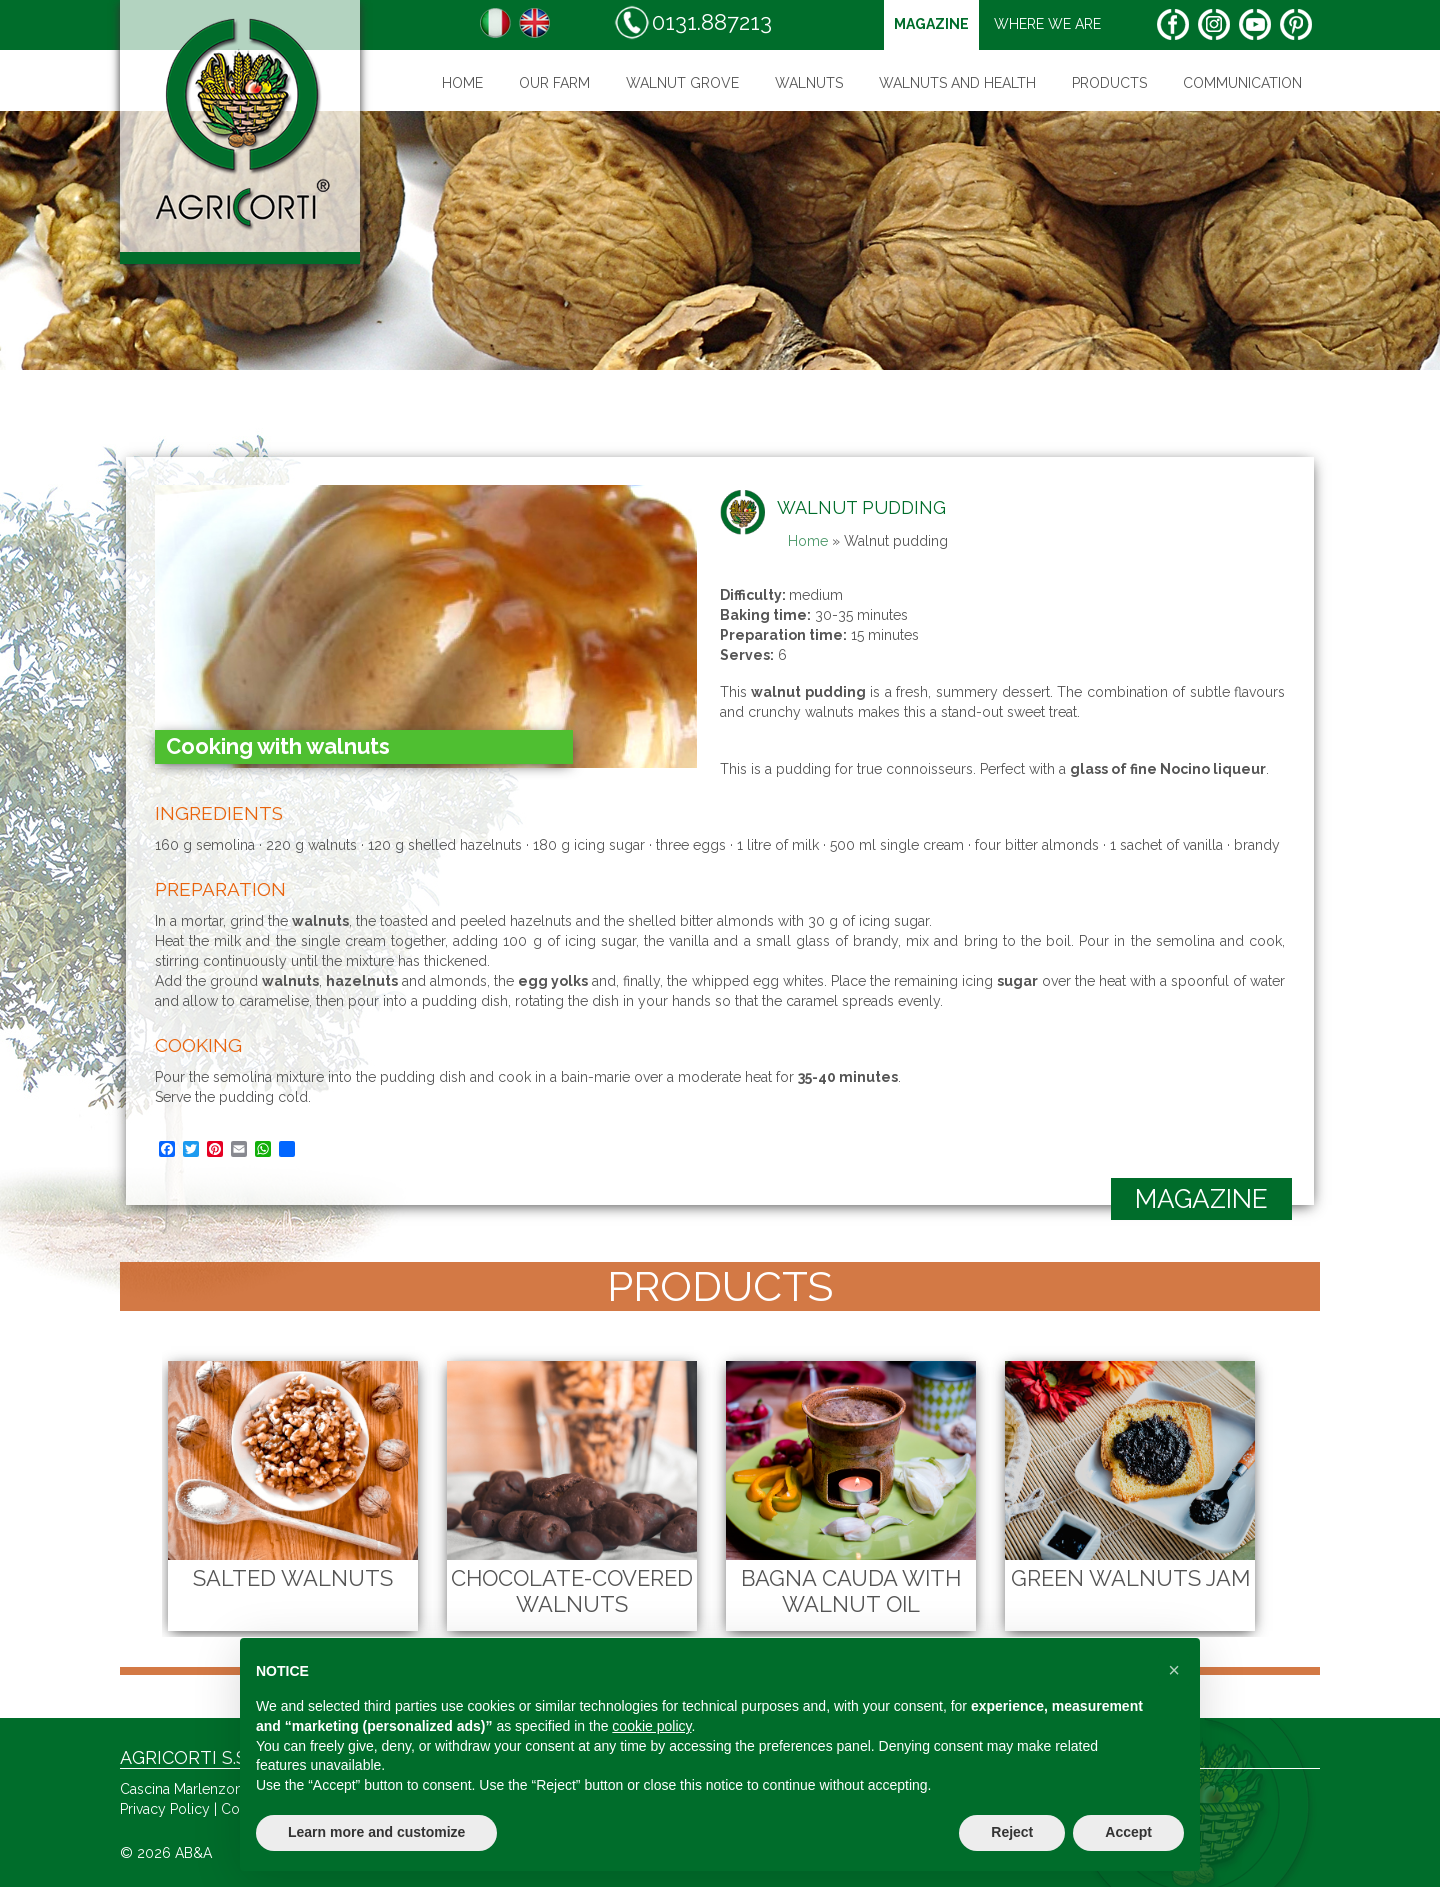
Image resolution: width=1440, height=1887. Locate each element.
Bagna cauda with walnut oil (851, 1591)
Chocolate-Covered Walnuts (572, 1591)
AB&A (193, 1853)
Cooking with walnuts (278, 746)
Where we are (1047, 24)
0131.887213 (693, 22)
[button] (1174, 1670)
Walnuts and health (957, 83)
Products (1109, 83)
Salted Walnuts (293, 1578)
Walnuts (809, 83)
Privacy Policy (165, 1809)
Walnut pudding (861, 507)
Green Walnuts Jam (1130, 1578)
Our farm (554, 83)
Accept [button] (1128, 1832)
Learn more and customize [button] (376, 1832)
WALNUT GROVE (682, 83)
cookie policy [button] (651, 1726)
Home (462, 83)
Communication (1242, 83)
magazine (931, 24)
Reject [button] (1012, 1832)
